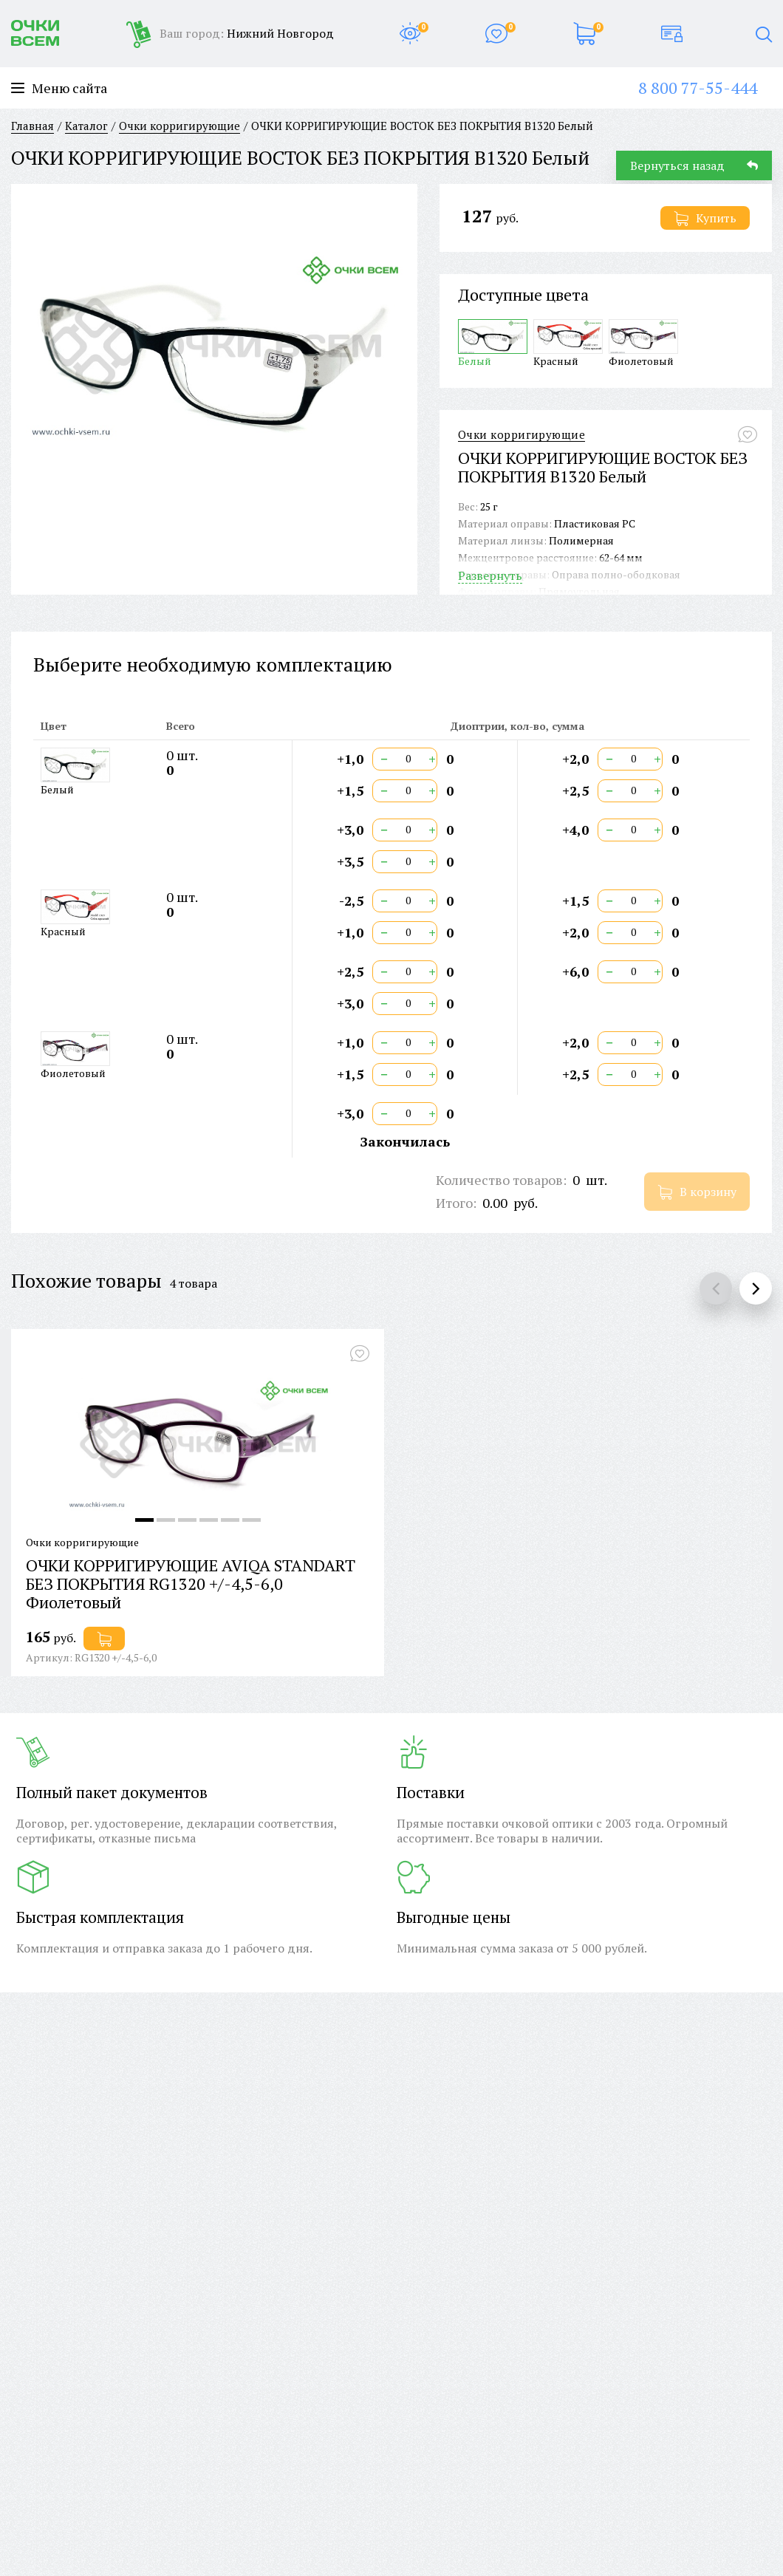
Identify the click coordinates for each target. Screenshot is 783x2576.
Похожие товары (86, 1280)
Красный (568, 343)
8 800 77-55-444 (697, 87)
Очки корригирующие (521, 434)
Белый (492, 343)
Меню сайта (59, 88)
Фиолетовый (643, 343)
